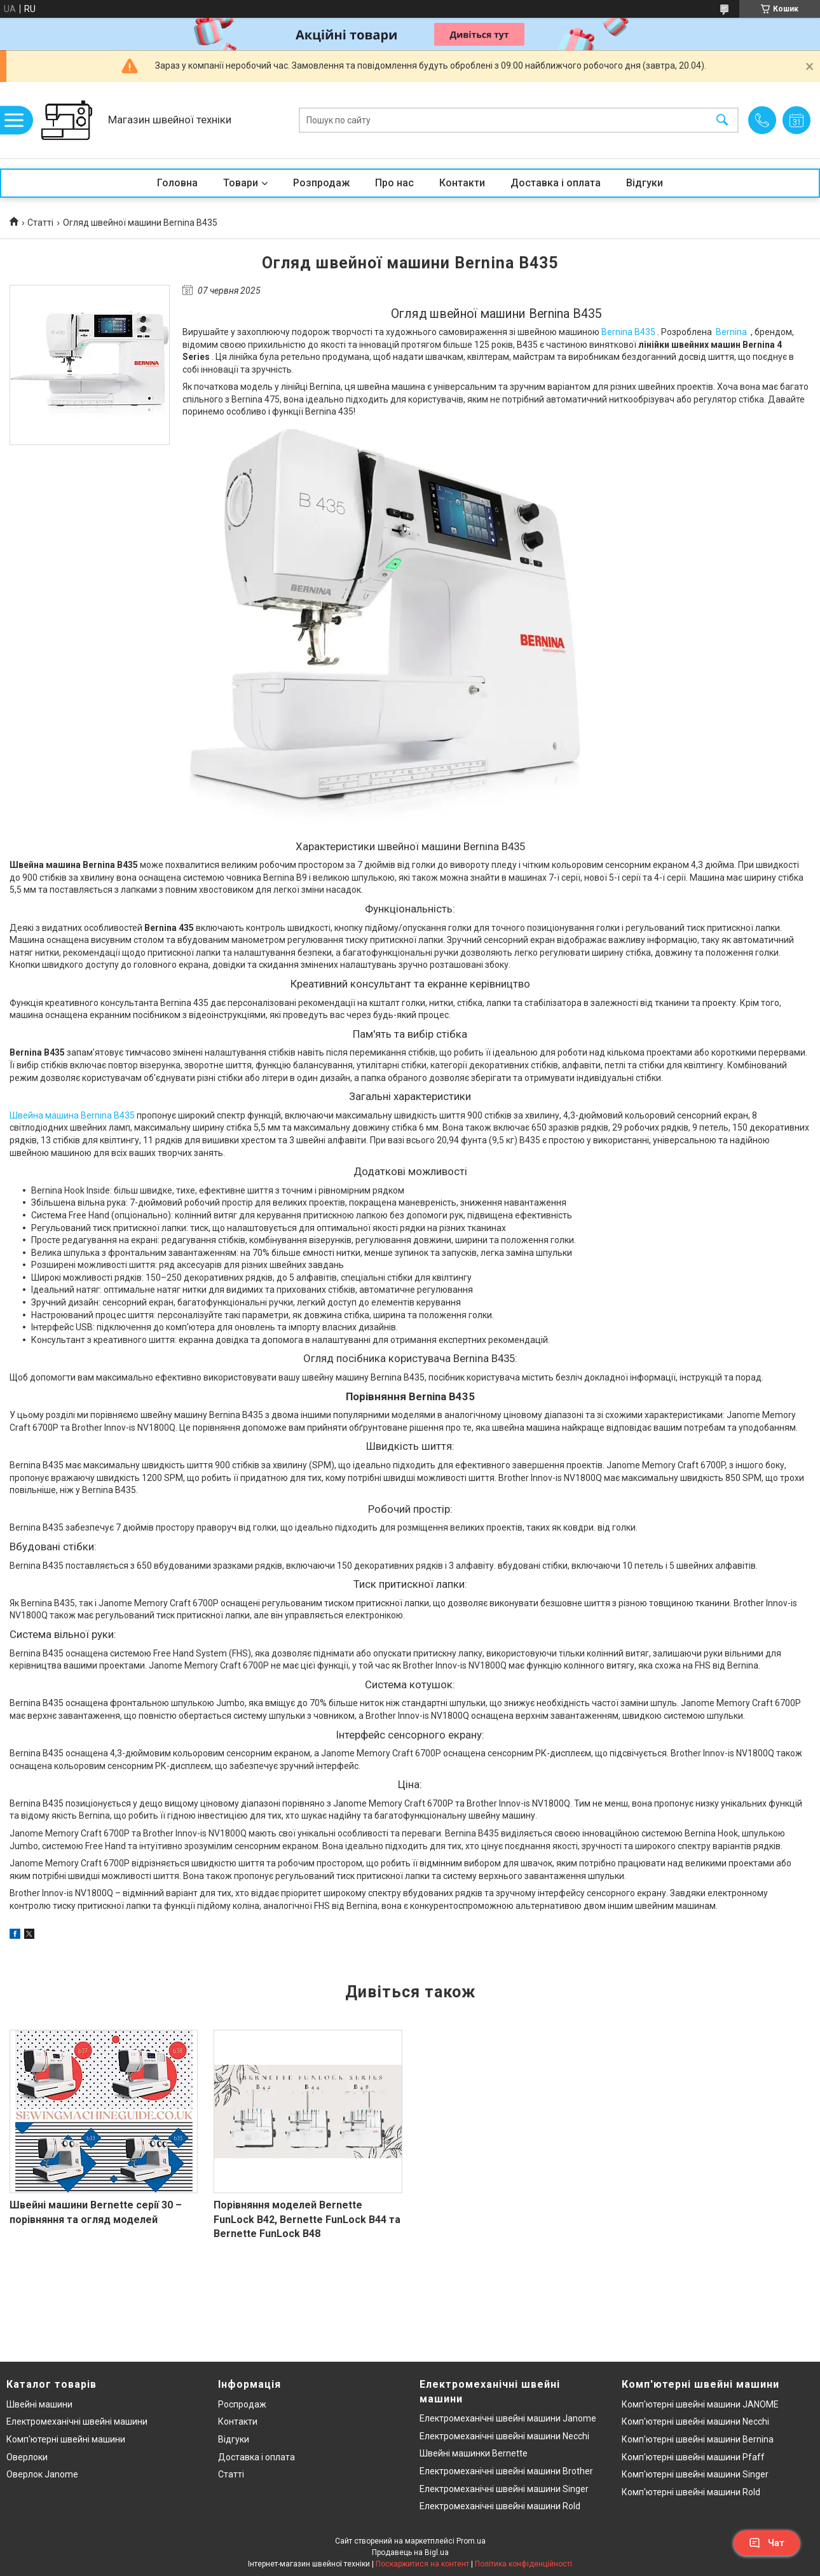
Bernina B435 (628, 332)
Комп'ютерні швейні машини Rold (691, 2492)
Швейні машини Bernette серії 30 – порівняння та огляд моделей (96, 2212)
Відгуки (644, 183)
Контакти (462, 183)
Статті (40, 222)
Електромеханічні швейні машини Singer (504, 2489)
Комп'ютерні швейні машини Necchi (695, 2421)
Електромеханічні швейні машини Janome (508, 2418)
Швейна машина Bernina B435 (72, 1115)
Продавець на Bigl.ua (410, 2552)
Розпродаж (321, 183)
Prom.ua (471, 2541)
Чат (766, 2543)
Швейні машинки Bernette (474, 2453)
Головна (177, 183)
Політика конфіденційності (523, 2563)
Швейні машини (39, 2404)
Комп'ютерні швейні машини (65, 2439)
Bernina (731, 332)
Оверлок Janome (42, 2474)
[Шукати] (722, 120)
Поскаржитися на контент (422, 2563)
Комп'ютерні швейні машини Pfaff (693, 2457)
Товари (240, 183)
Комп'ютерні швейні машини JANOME (700, 2404)
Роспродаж (242, 2404)
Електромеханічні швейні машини (76, 2421)
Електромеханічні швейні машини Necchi (504, 2436)
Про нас (394, 183)
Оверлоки (27, 2457)
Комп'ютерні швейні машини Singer (695, 2474)
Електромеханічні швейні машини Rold (500, 2506)
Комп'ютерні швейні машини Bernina (698, 2439)
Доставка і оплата (555, 183)
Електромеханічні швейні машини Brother (506, 2471)
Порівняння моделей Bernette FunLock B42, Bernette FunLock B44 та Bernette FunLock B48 (307, 2219)
